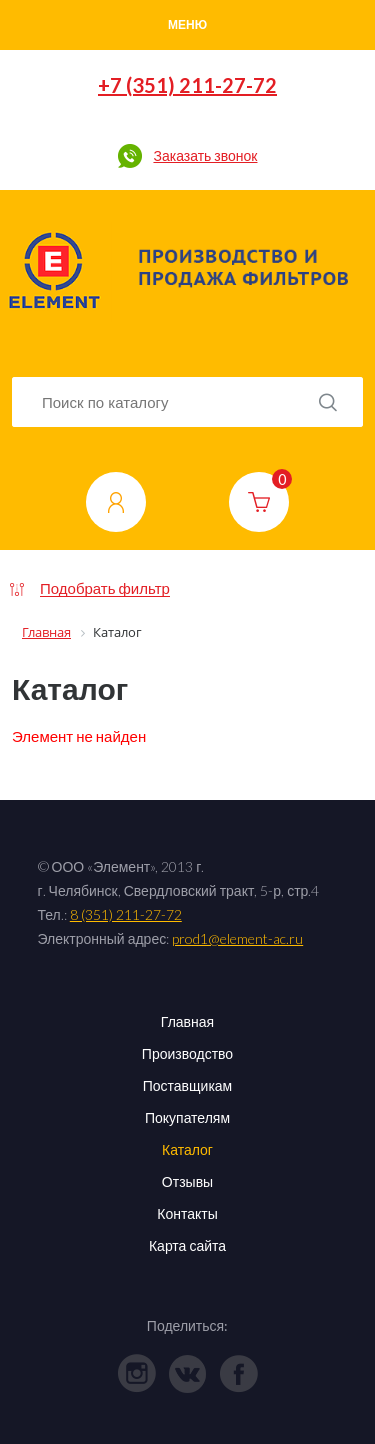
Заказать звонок (205, 155)
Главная (187, 1021)
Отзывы (187, 1181)
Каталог (187, 1149)
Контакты (187, 1213)
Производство (187, 1053)
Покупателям (187, 1117)
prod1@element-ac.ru (237, 938)
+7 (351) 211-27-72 (187, 85)
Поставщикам (188, 1085)
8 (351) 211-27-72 (126, 914)
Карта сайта (187, 1245)
